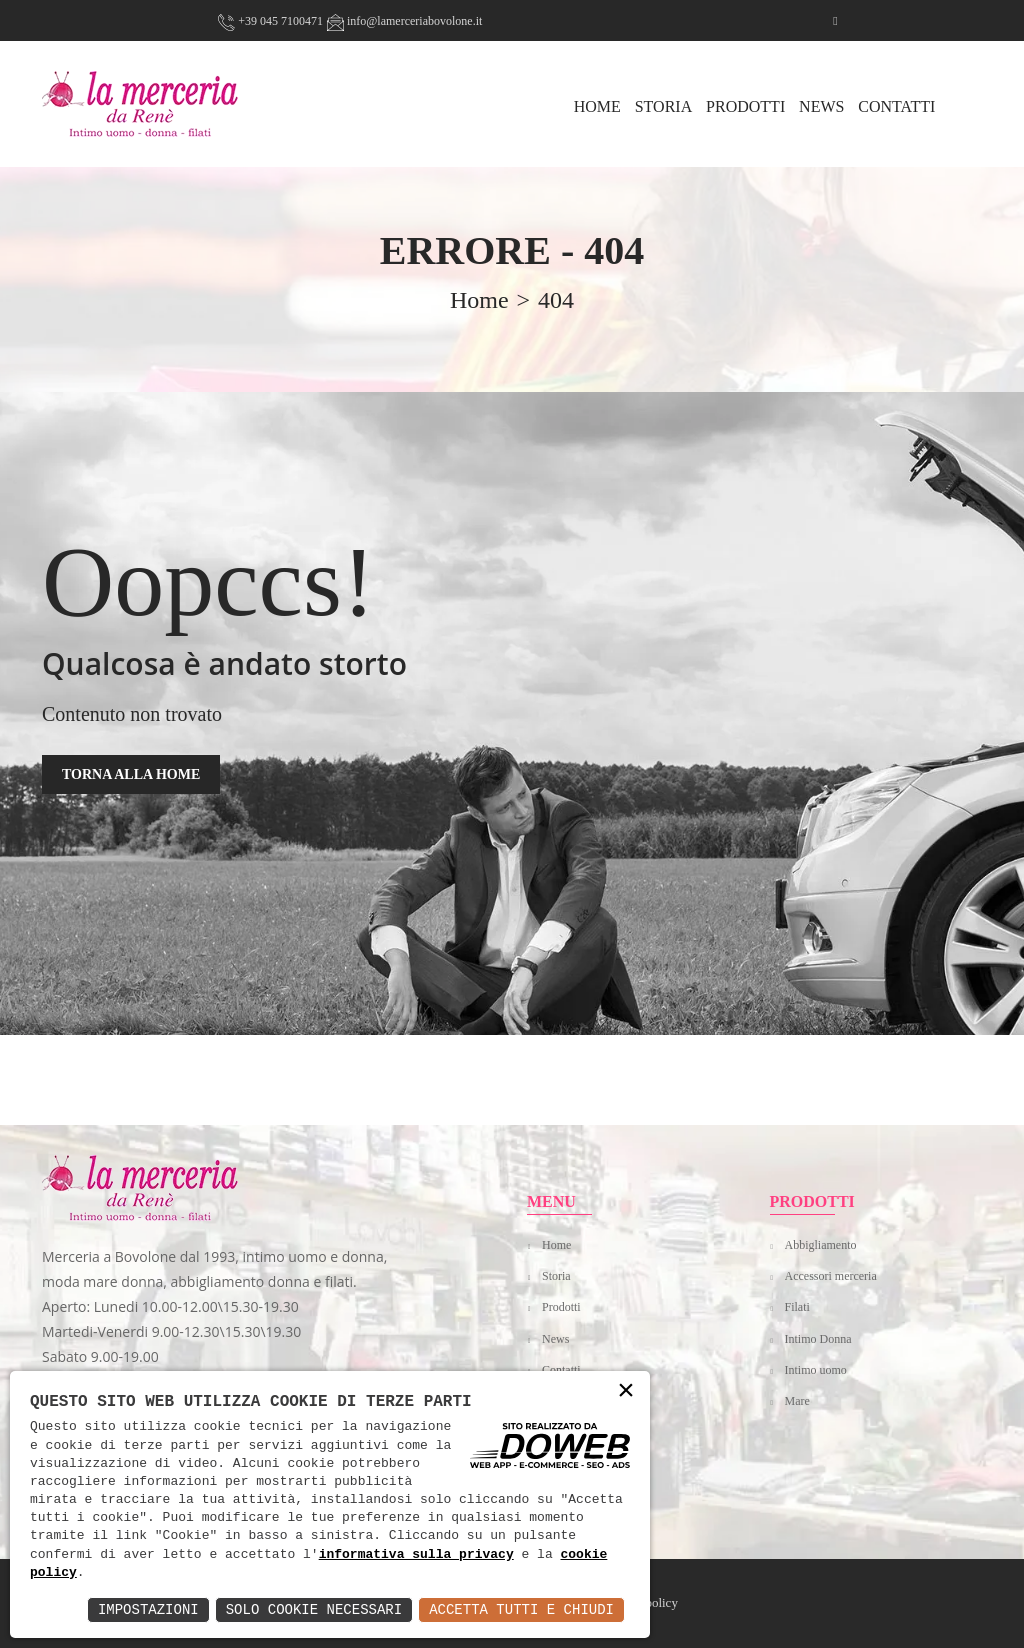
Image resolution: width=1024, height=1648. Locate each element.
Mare (797, 1401)
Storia (664, 106)
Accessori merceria (831, 1276)
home (479, 300)
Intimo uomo (816, 1370)
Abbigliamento (821, 1245)
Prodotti (745, 106)
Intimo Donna (818, 1339)
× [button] (626, 1391)
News (821, 106)
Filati (797, 1307)
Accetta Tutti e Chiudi (521, 1609)
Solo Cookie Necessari (314, 1609)
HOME (597, 106)
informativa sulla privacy (416, 1555)
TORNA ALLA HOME (131, 774)
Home (556, 1245)
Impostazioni (148, 1609)
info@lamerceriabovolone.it (404, 21)
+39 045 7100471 (270, 21)
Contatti (896, 106)
